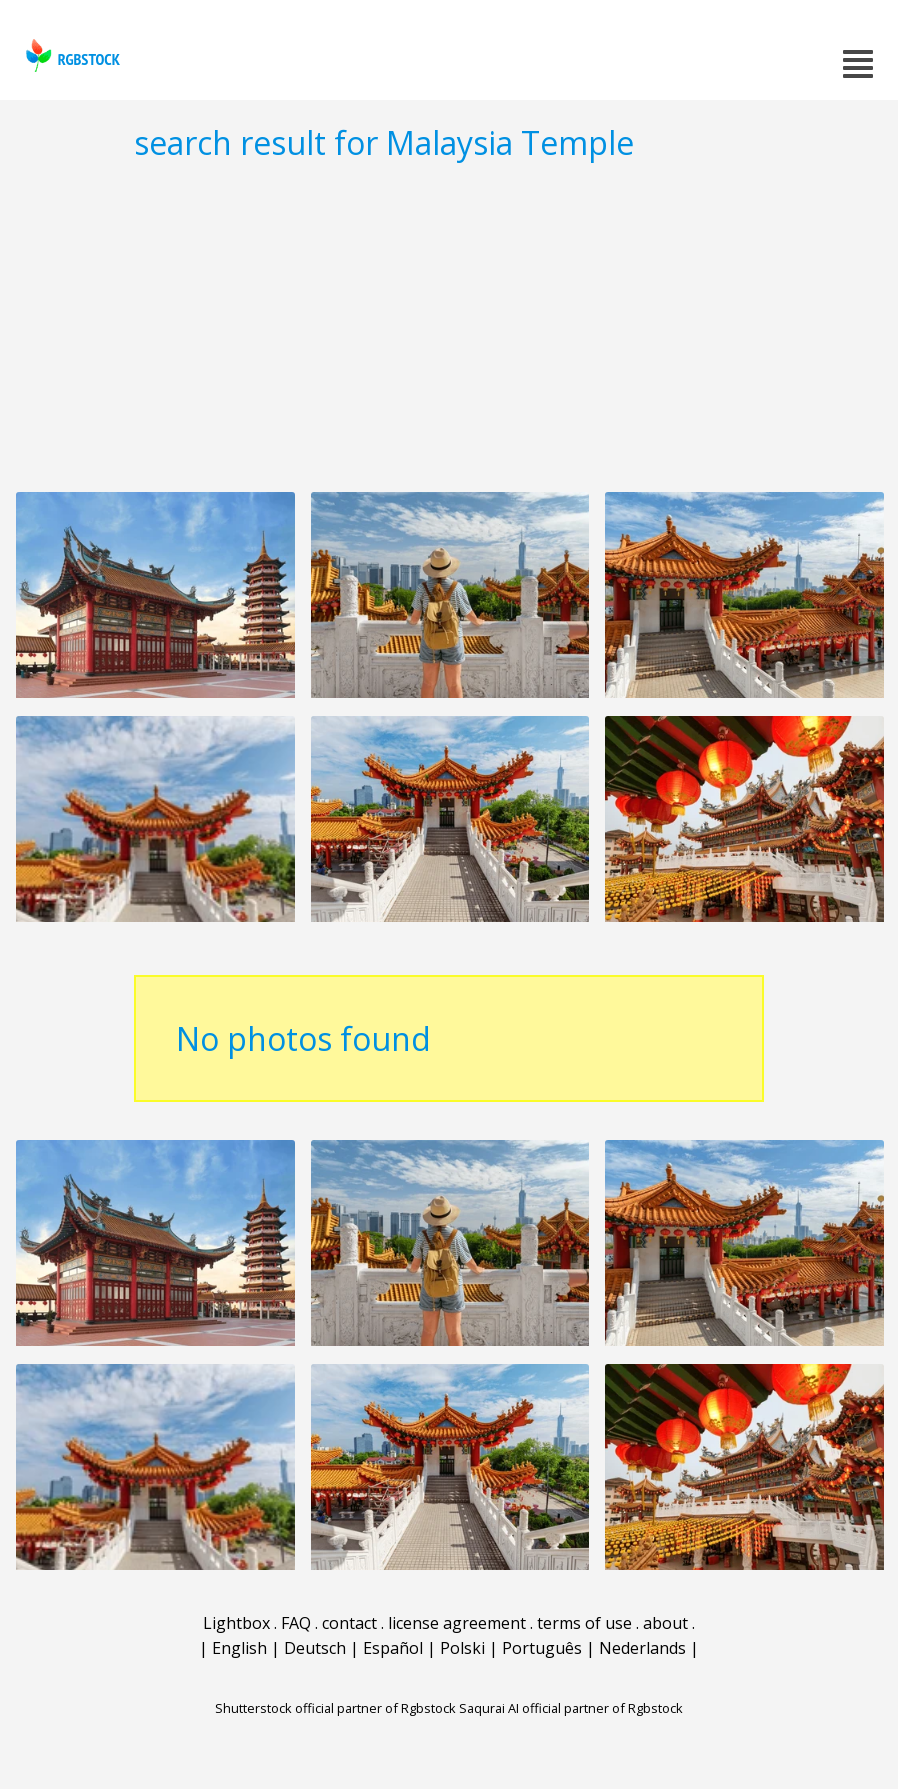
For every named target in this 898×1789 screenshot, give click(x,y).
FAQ (296, 1623)
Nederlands (642, 1648)
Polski (462, 1648)
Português (542, 1648)
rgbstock (70, 55)
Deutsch (315, 1648)
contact (349, 1623)
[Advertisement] (449, 326)
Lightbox (236, 1623)
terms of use (584, 1623)
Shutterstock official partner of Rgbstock (335, 1708)
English (239, 1648)
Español (393, 1648)
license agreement (457, 1623)
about (665, 1623)
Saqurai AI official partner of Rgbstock (571, 1708)
